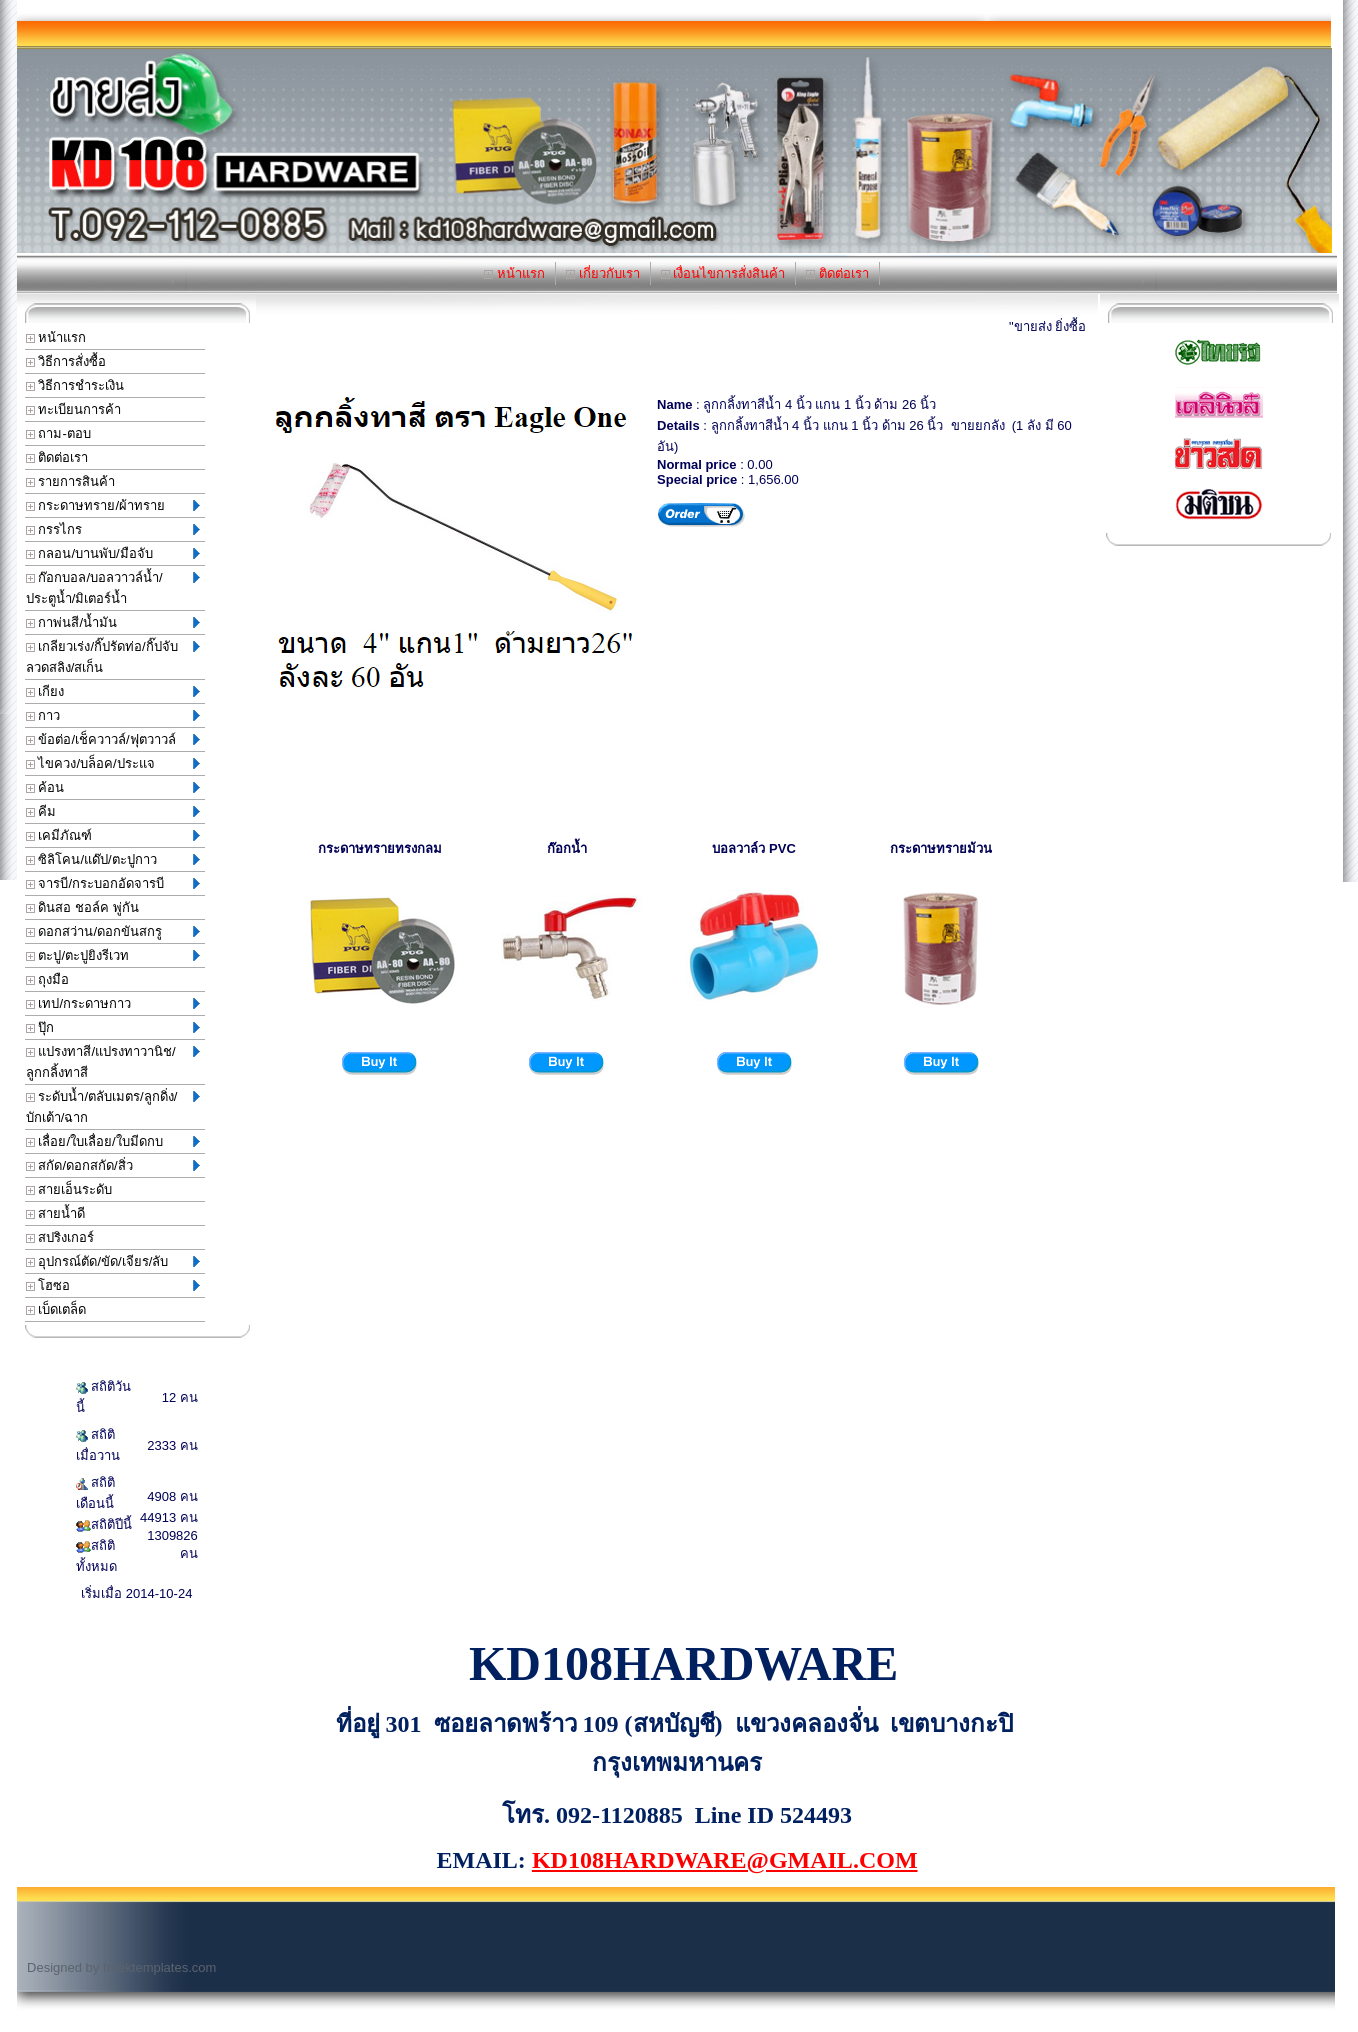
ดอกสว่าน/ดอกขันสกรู (113, 931)
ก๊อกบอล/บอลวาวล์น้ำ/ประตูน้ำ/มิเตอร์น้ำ (113, 588)
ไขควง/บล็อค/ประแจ (113, 763)
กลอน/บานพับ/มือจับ (113, 553)
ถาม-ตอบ (58, 433)
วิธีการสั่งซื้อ (66, 361)
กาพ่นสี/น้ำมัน (113, 622)
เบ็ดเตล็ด (56, 1309)
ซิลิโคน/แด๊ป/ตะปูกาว (113, 859)
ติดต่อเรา (837, 273)
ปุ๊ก (113, 1027)
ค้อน (113, 787)
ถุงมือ (48, 979)
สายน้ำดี (56, 1213)
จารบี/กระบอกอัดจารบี (113, 883)
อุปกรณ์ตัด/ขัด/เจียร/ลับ (113, 1261)
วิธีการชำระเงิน (75, 385)
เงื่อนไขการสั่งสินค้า (723, 273)
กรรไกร (113, 529)
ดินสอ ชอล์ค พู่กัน (82, 907)
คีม (113, 811)
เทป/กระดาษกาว (113, 1003)
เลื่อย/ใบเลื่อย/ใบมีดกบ (113, 1141)
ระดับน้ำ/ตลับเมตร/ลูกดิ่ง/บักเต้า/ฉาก (113, 1107)
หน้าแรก (514, 273)
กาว (113, 715)
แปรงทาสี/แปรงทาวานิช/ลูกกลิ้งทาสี (113, 1062)
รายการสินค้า (71, 481)
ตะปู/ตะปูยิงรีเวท (113, 955)
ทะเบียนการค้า (74, 409)
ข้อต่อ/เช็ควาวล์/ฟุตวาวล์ (113, 739)
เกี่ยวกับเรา (603, 273)
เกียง (113, 691)
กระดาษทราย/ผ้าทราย (113, 505)
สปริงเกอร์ (60, 1237)
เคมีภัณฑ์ (113, 835)
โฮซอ (113, 1285)
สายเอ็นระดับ (69, 1189)
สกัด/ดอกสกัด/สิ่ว (113, 1165)
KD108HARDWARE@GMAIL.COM (725, 1860)
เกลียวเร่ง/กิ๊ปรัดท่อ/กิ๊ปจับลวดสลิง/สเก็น (113, 657)
